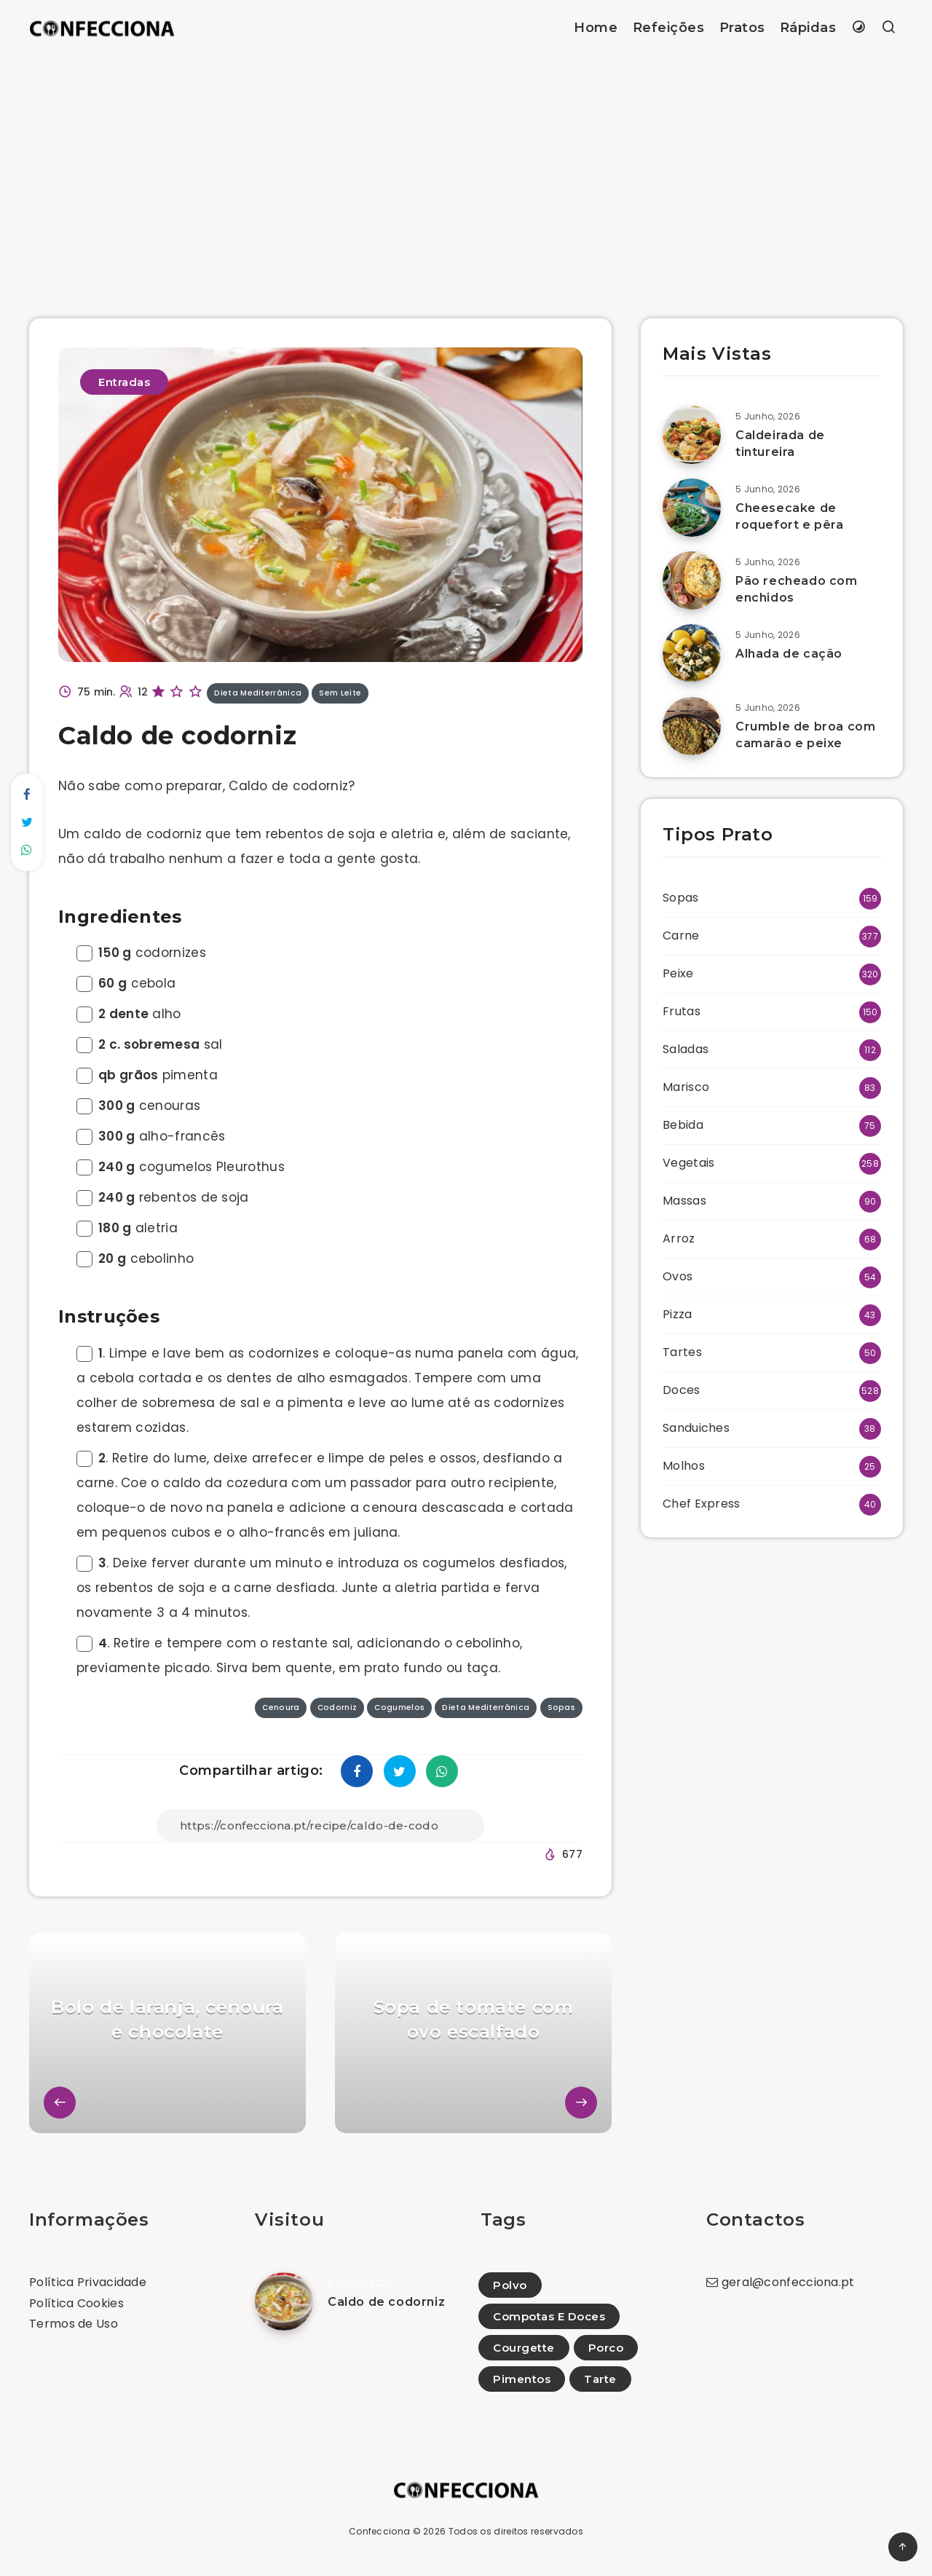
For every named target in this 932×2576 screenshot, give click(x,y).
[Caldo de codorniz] (284, 2301)
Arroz (679, 1238)
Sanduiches (696, 1427)
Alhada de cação (788, 654)
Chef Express (702, 1503)
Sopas (681, 897)
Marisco (686, 1087)
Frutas (681, 1011)
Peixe (678, 973)
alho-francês (150, 1136)
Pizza (677, 1314)
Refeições (669, 28)
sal (149, 1044)
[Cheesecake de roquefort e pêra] (692, 507)
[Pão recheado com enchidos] (692, 580)
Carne (681, 935)
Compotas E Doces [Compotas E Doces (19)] (549, 2316)
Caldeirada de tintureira (780, 443)
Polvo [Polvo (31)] (510, 2285)
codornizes (141, 952)
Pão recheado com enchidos (796, 589)
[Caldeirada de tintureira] (692, 435)
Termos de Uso (73, 2323)
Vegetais (688, 1162)
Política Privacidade (87, 2282)
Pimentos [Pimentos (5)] (521, 2379)
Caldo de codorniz (386, 2302)
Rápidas (808, 28)
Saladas (685, 1049)
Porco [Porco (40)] (606, 2348)
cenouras (138, 1105)
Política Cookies (76, 2303)
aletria (127, 1228)
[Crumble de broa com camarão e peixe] (692, 726)
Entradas (124, 382)
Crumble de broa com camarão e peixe (805, 735)
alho (128, 1014)
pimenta (147, 1075)
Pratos (742, 28)
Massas (684, 1200)
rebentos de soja (162, 1197)
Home (595, 28)
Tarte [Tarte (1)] (600, 2379)
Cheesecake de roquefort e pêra (789, 516)
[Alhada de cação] (692, 653)
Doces (681, 1390)
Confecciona (379, 2531)
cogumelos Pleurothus (180, 1166)
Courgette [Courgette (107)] (524, 2348)
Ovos (677, 1276)
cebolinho (135, 1258)
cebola (125, 983)
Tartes (682, 1352)
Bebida (683, 1124)
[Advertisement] (466, 165)
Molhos (684, 1465)
